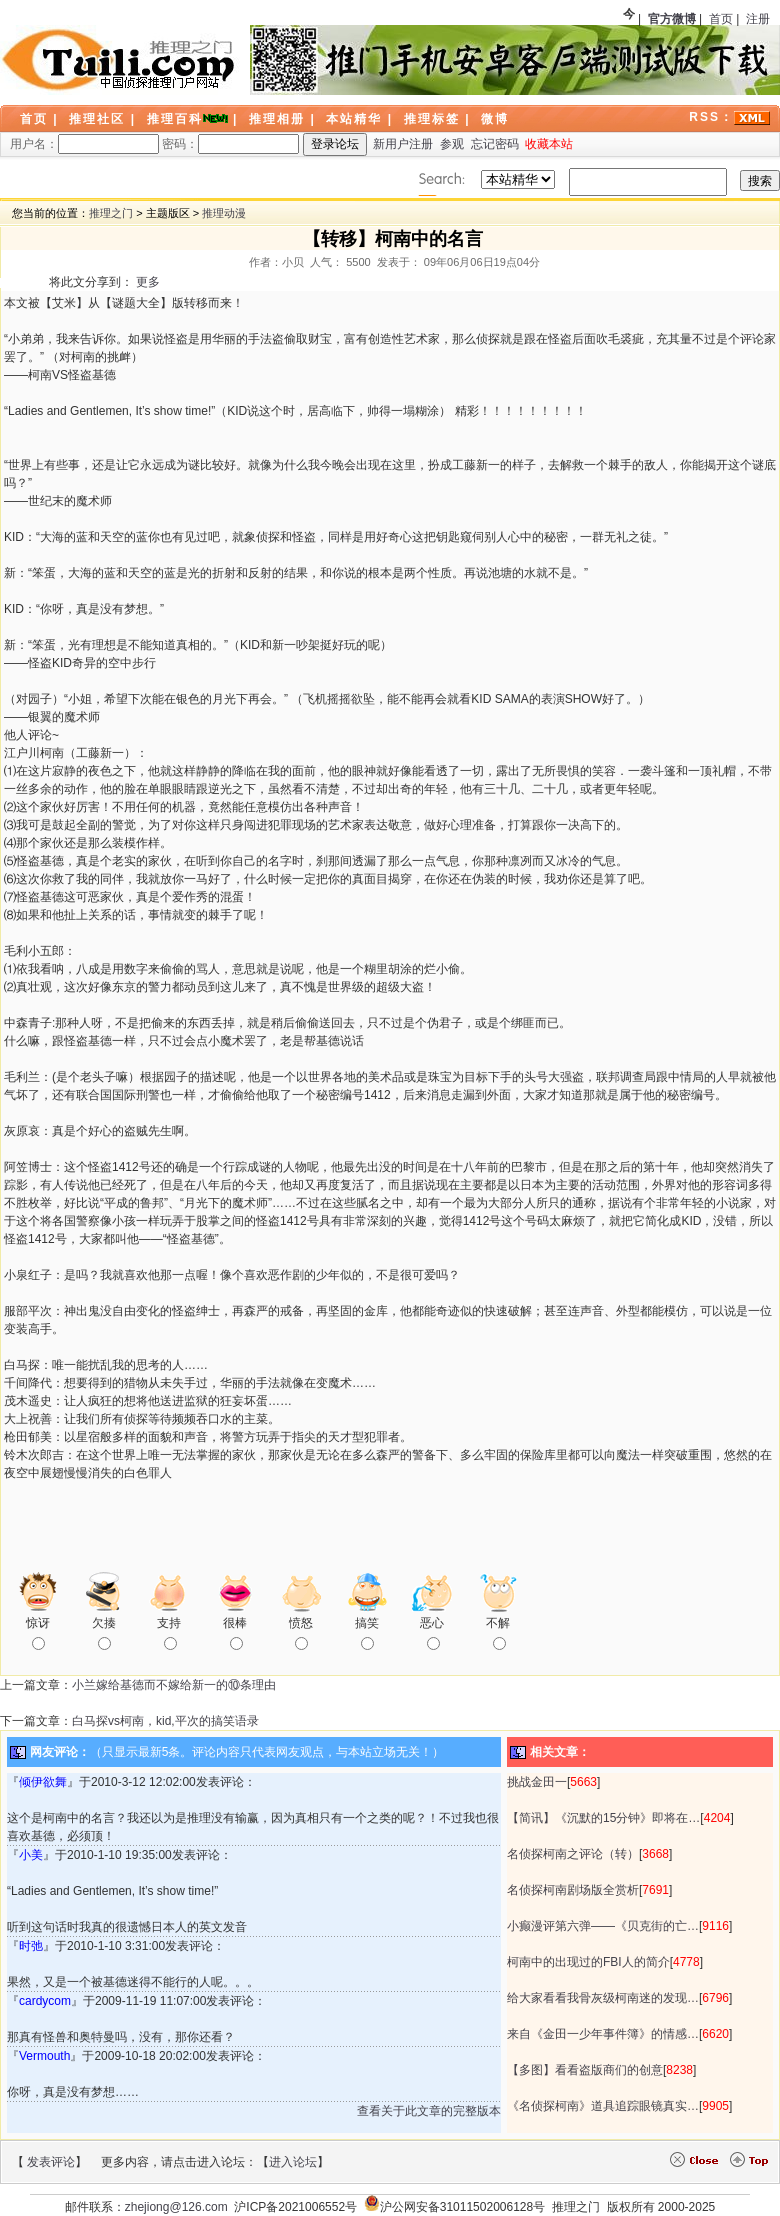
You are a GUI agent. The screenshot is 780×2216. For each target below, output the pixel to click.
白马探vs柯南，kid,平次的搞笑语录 (165, 1721)
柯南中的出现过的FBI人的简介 (588, 1962)
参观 (452, 144)
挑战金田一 (537, 1782)
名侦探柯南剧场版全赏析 (573, 1890)
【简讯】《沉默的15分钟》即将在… (603, 1818)
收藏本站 (549, 144)
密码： (230, 144)
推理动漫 (224, 213)
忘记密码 (495, 144)
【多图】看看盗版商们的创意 (585, 2070)
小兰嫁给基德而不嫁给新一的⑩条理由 (174, 1685)
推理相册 (277, 119)
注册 (758, 19)
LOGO (120, 60)
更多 (148, 282)
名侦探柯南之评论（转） (573, 1854)
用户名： (84, 144)
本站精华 (354, 119)
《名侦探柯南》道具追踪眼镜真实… (603, 2106)
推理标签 (432, 119)
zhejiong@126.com (176, 2207)
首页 (721, 19)
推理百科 (175, 119)
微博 (495, 119)
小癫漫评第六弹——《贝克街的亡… (603, 1926)
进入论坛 (293, 2162)
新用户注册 (403, 144)
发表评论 (51, 2162)
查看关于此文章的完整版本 (429, 2111)
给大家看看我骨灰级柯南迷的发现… (603, 1998)
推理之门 (111, 213)
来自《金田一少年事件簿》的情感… (603, 2034)
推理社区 (97, 119)
